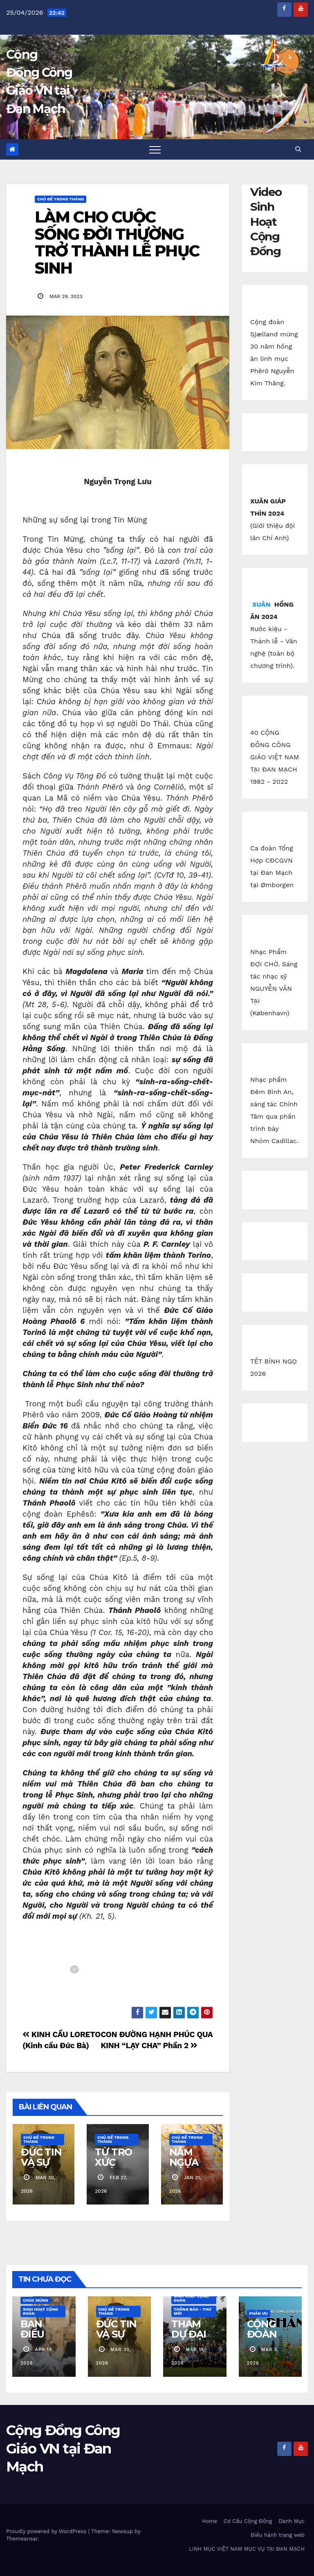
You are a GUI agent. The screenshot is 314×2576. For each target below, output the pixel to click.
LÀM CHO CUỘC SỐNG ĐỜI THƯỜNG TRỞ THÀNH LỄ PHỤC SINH (117, 242)
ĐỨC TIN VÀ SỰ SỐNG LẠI (41, 2167)
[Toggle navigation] (155, 149)
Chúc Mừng (35, 2300)
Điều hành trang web (278, 2535)
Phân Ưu (258, 2313)
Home (209, 2521)
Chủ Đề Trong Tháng (60, 199)
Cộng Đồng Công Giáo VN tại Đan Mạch (63, 2448)
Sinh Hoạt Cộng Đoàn (40, 2311)
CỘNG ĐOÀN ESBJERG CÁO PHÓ (269, 2339)
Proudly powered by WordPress (47, 2531)
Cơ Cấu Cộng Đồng (248, 2521)
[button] (298, 149)
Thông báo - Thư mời (192, 2311)
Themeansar (22, 2539)
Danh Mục (291, 2521)
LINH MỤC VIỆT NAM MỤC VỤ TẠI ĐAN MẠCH (247, 2549)
